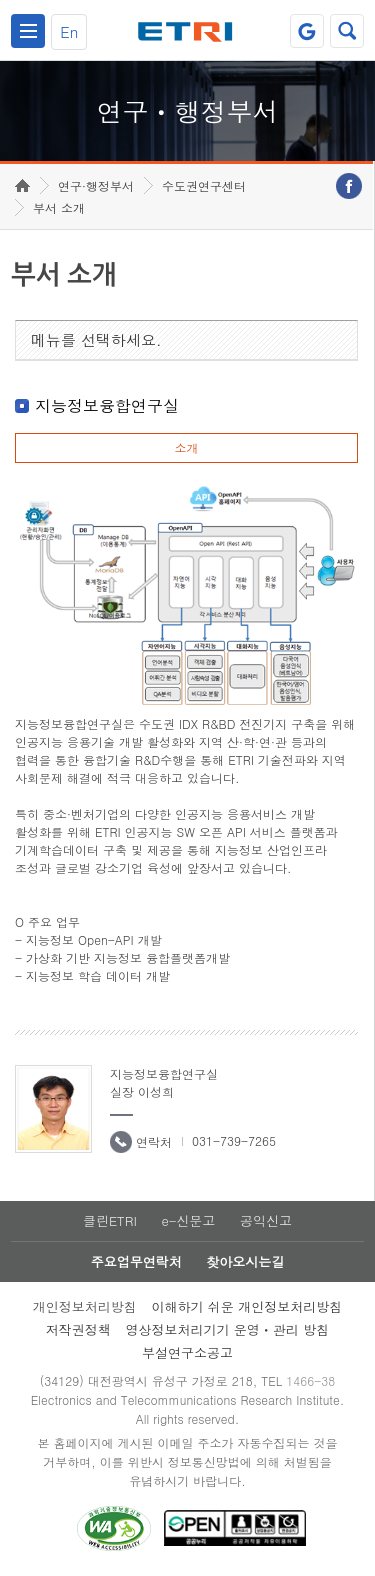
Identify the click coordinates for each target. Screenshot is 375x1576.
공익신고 (266, 1220)
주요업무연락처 (136, 1261)
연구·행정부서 (96, 185)
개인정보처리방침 (85, 1306)
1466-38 (310, 1380)
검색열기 (347, 31)
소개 (186, 447)
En (69, 31)
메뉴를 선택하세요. (96, 339)
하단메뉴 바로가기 (0, 0)
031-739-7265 (234, 1140)
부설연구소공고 (187, 1352)
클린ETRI (110, 1220)
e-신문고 (188, 1220)
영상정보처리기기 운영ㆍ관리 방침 (228, 1329)
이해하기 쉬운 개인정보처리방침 (247, 1306)
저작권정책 (78, 1329)
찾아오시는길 (245, 1261)
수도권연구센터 (204, 185)
